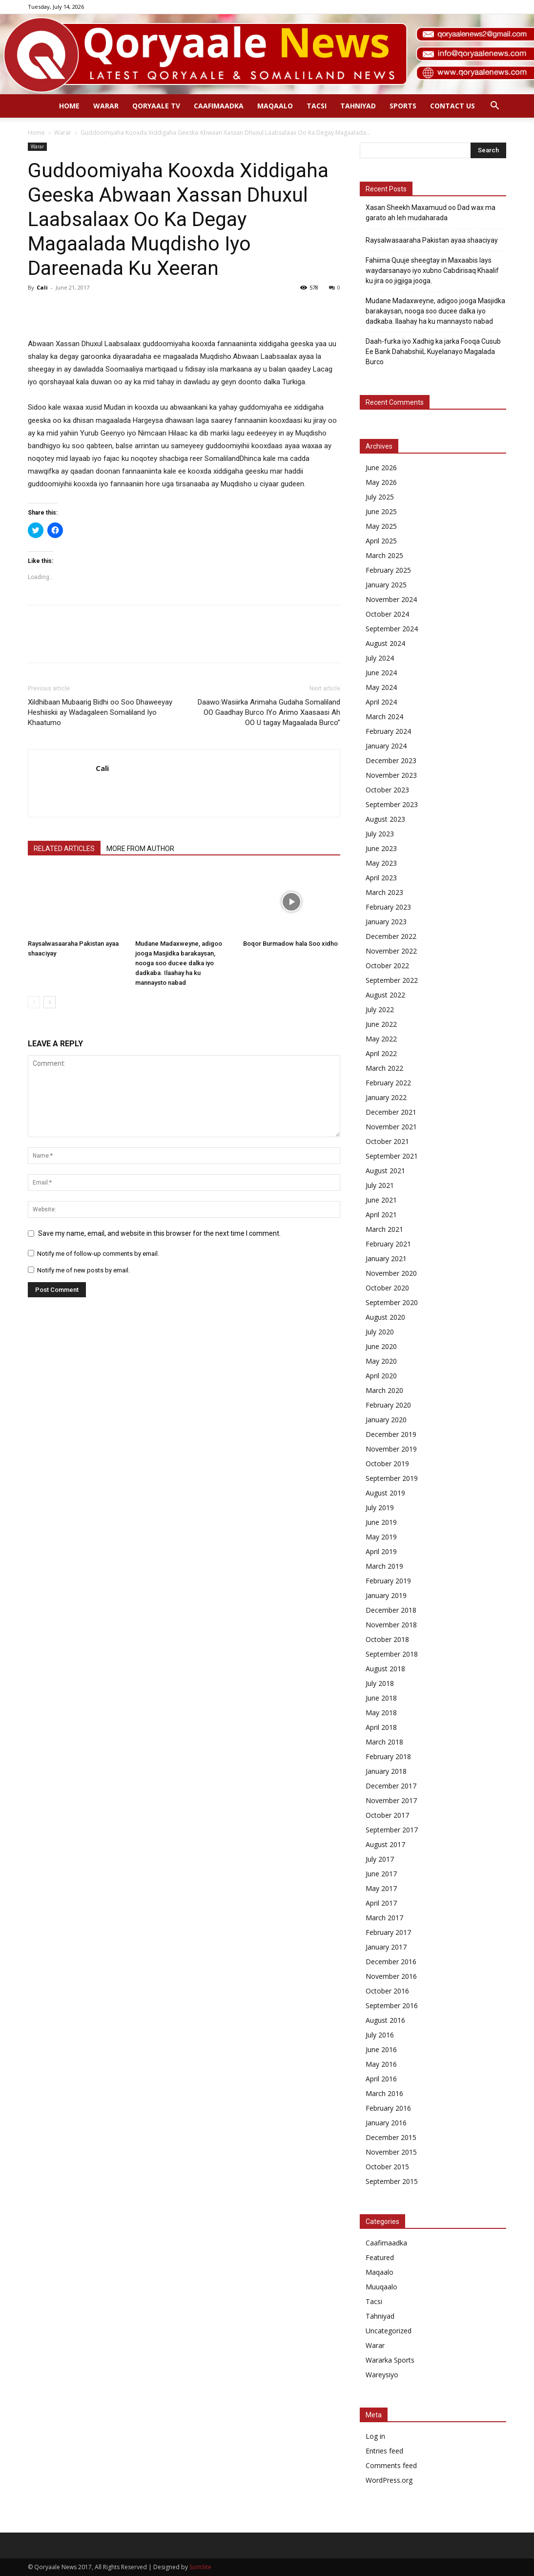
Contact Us (452, 105)
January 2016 (386, 2122)
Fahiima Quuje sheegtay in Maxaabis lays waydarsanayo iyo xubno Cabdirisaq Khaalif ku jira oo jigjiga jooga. (432, 270)
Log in (375, 2436)
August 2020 (385, 1317)
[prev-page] (34, 1002)
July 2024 (380, 658)
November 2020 (391, 1273)
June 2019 (381, 1522)
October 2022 (387, 965)
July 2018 (380, 1683)
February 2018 (388, 1756)
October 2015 (387, 2166)
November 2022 (391, 951)
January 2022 (386, 1097)
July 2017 (380, 1859)
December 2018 (391, 1610)
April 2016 (381, 2078)
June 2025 (381, 511)
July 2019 (380, 1507)
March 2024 (384, 716)
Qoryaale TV (156, 105)
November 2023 (391, 775)
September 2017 (392, 1829)
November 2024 (391, 599)
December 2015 (391, 2137)
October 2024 (387, 614)
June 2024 (381, 672)
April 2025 (381, 540)
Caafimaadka (219, 105)
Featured (380, 2257)
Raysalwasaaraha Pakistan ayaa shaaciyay (432, 240)
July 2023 (380, 833)
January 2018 (386, 1771)
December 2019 (391, 1434)
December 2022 (391, 936)
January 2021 (386, 1258)
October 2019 (387, 1463)
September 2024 (392, 628)
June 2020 (381, 1346)
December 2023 (391, 760)
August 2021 (385, 1170)
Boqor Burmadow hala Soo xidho (290, 943)
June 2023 (381, 848)
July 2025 (380, 496)
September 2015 (392, 2181)
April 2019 (381, 1551)
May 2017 (381, 1888)
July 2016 (380, 2034)
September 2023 (392, 804)
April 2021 (381, 1214)
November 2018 (391, 1624)
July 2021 (380, 1185)
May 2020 (381, 1361)
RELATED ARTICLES (64, 848)
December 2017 (391, 1785)
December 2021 (391, 1112)
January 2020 (386, 1419)
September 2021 (392, 1156)
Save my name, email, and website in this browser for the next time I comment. (159, 1233)
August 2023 (385, 819)
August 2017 (385, 1844)
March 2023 (384, 892)
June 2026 (381, 467)
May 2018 (381, 1712)
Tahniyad (358, 105)
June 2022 (381, 1024)
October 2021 (387, 1141)
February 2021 (388, 1243)
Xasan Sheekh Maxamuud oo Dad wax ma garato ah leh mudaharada (430, 213)
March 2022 (384, 1068)
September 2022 (392, 980)
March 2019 (384, 1566)
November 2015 (391, 2152)
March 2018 (384, 1741)
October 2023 (387, 789)
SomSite (200, 2567)
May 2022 (381, 1038)
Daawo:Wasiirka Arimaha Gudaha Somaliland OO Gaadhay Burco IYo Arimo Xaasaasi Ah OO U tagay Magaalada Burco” (269, 712)
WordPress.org (389, 2480)
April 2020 (381, 1375)
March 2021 (384, 1229)
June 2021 (381, 1200)
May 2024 (381, 687)
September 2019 (392, 1478)
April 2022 (381, 1053)
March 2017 (384, 1917)
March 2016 (384, 2093)
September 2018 (392, 1654)
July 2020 (380, 1331)
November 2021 (391, 1126)
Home (69, 105)
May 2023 (381, 863)
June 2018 (381, 1698)
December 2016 (391, 1961)
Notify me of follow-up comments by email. (98, 1253)
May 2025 (381, 526)
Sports (403, 105)
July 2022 (380, 1009)
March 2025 (384, 555)
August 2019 (385, 1492)
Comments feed (391, 2465)
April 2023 (381, 877)
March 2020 (384, 1390)
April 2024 (381, 701)
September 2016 (392, 2005)
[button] (494, 106)
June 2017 (381, 1873)
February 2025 (388, 570)
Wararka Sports (390, 2360)
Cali (42, 287)
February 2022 (388, 1082)
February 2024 (388, 731)
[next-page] (49, 1002)
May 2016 (381, 2064)
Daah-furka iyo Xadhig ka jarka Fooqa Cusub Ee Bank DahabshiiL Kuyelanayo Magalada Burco (433, 351)
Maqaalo (275, 105)
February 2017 (388, 1932)
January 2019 (386, 1595)
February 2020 (388, 1405)
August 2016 (385, 2020)
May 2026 (381, 482)
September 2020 (392, 1302)
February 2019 (388, 1580)
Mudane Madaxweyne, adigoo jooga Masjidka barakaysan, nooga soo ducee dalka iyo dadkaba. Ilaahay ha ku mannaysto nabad (178, 963)
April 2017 (381, 1903)
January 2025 (386, 584)
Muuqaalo (381, 2286)
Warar (106, 105)
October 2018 (387, 1639)
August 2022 (385, 994)
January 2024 (386, 745)
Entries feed (384, 2450)
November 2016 (391, 1976)
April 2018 (381, 1727)
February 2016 (388, 2108)
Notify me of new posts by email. (83, 1270)
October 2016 (387, 1990)
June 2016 (381, 2049)
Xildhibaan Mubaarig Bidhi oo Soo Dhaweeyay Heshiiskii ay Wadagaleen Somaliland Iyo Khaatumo (100, 712)
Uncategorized (388, 2330)
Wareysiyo (382, 2374)
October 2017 (387, 1815)
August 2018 (385, 1668)
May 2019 (381, 1536)
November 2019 (391, 1449)
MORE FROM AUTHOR (140, 848)
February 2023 (388, 907)
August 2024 (385, 643)
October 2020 (387, 1287)
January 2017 (386, 1947)
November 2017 (391, 1800)
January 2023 (386, 921)
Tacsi (317, 105)
